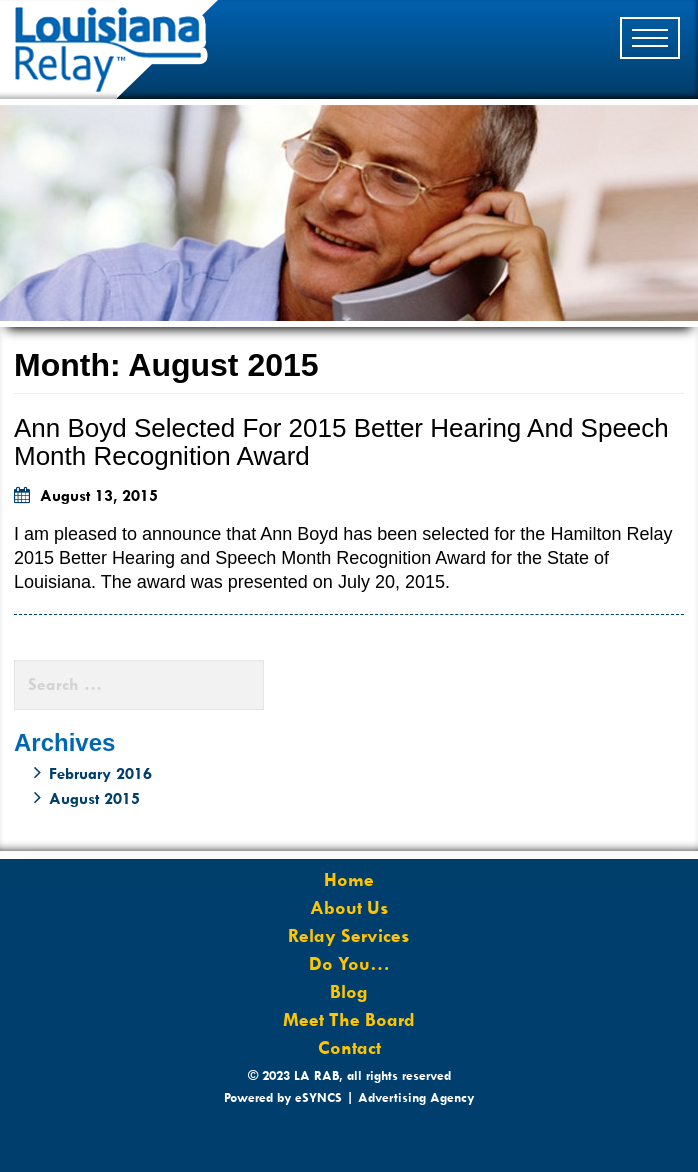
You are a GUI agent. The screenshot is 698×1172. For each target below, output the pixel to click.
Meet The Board (349, 1020)
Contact (349, 1048)
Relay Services (349, 936)
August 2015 (94, 798)
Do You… (349, 964)
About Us (349, 908)
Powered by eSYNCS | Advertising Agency (349, 1097)
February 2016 (100, 773)
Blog (349, 992)
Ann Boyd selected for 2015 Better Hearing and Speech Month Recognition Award (341, 442)
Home (349, 880)
